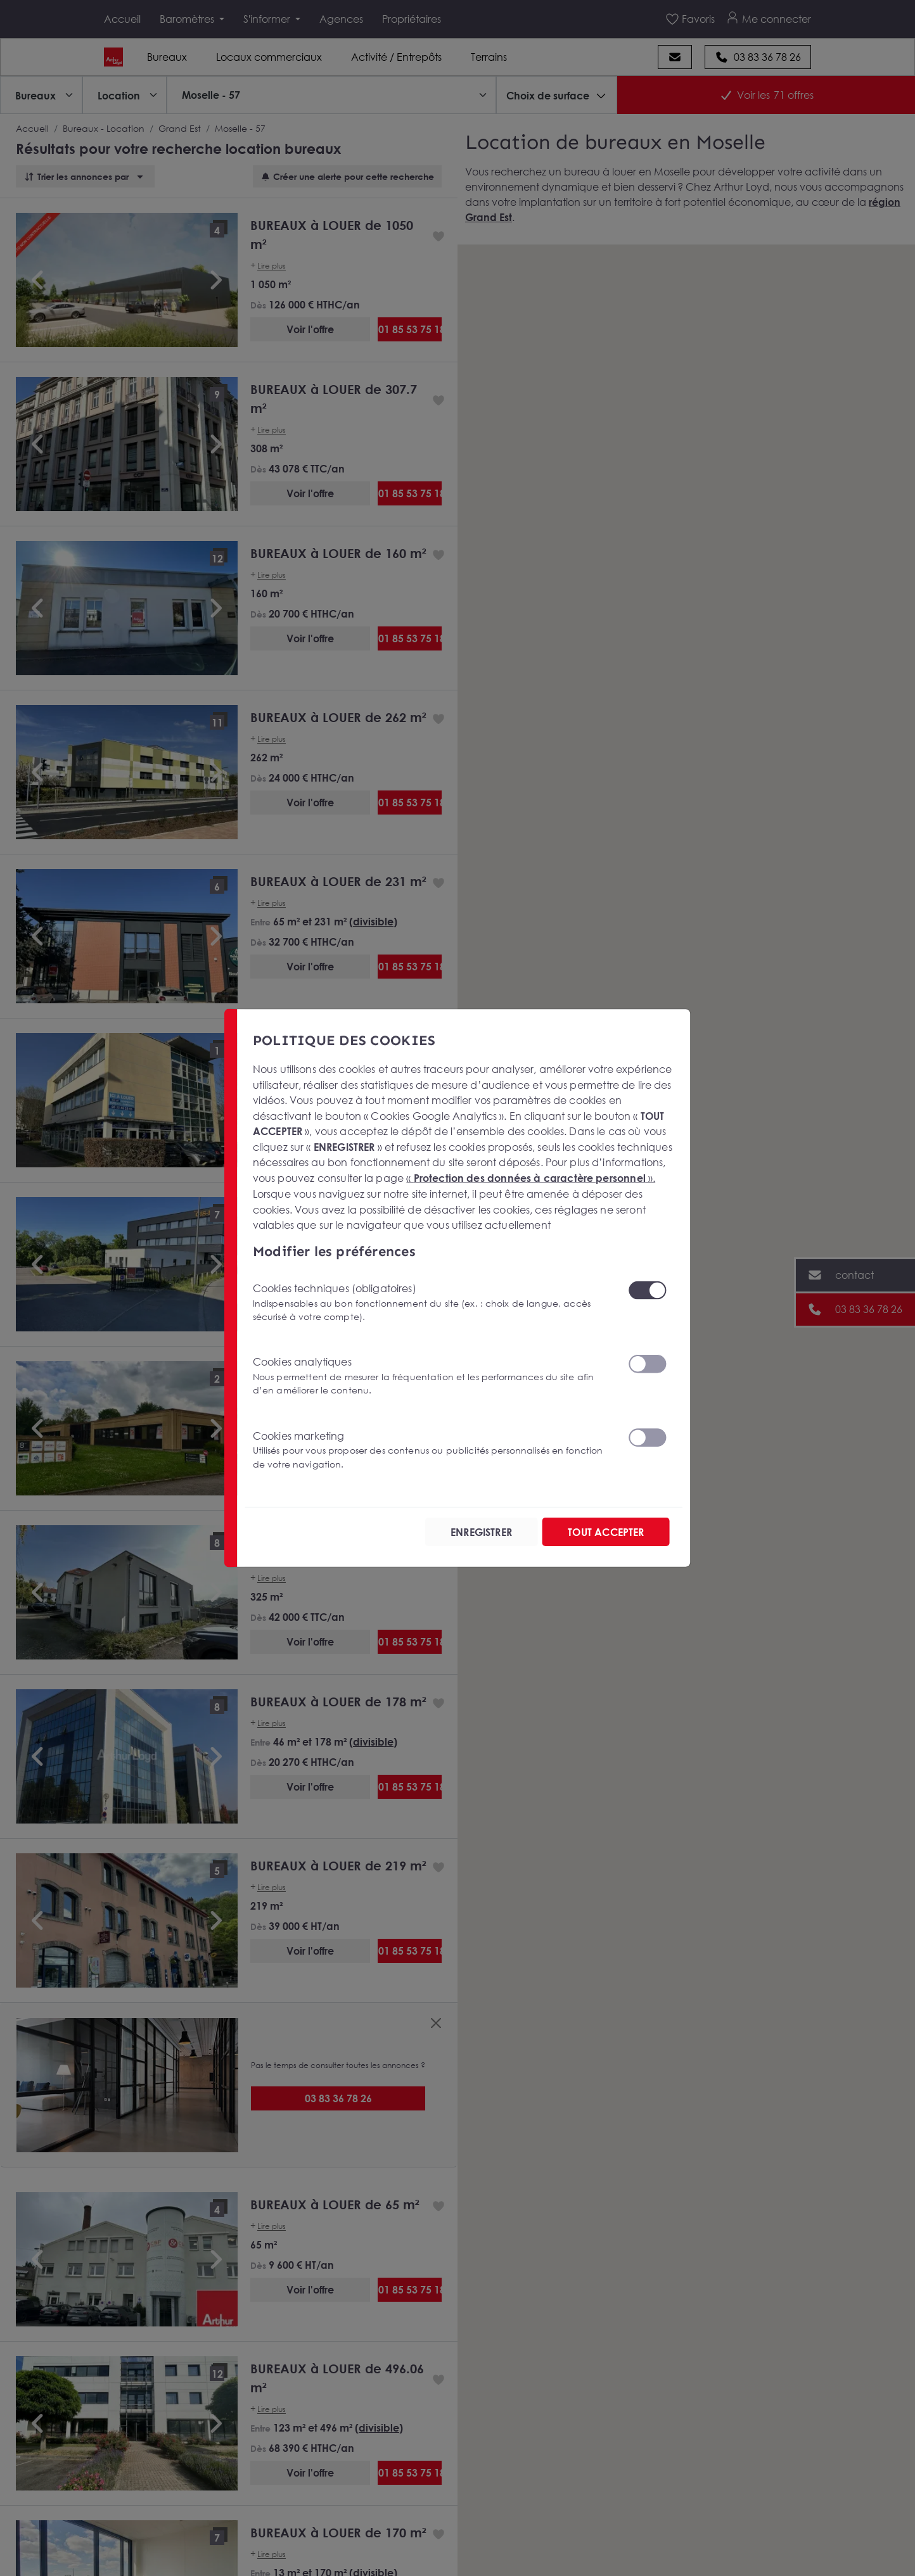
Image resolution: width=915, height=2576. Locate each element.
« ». (530, 1178)
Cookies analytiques (433, 1376)
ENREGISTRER (480, 1531)
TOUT (605, 1531)
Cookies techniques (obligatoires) (433, 1302)
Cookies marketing (433, 1449)
